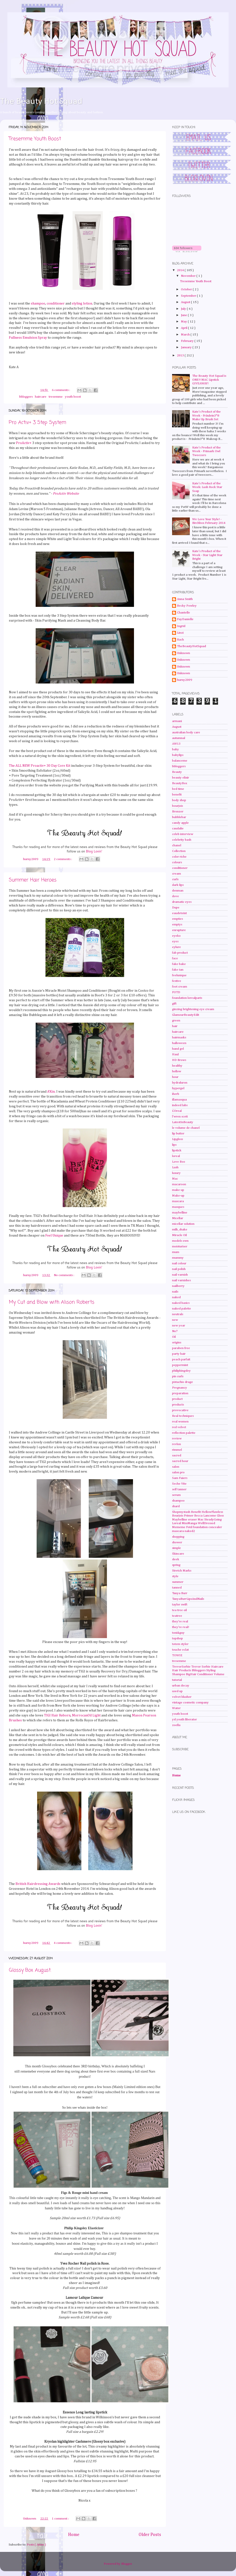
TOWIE (177, 1655)
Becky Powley (187, 605)
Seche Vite (179, 1483)
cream (176, 873)
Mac (175, 1178)
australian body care (186, 732)
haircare (41, 396)
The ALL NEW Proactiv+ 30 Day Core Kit (39, 765)
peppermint (180, 1365)
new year (178, 1325)
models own (180, 1240)
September (189, 295)
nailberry (178, 1286)
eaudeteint (179, 913)
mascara (178, 1201)
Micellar (177, 1218)
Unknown (183, 653)
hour (175, 1077)
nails (175, 1291)
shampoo (38, 303)
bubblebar (179, 817)
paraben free (181, 1348)
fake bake (179, 964)
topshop (177, 1638)
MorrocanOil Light (86, 1715)
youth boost (73, 396)
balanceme (179, 760)
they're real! (180, 1627)
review (177, 1438)
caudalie (178, 828)
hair (174, 1026)
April (184, 328)
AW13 (176, 743)
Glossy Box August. (30, 1970)
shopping (178, 1536)
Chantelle (183, 612)
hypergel (178, 1088)
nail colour (179, 1263)
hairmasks (179, 1037)
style (175, 1576)
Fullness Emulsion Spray (28, 337)
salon (175, 1466)
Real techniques (183, 1416)
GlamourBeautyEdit (185, 1014)
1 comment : (61, 2518)
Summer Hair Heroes (33, 880)
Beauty (177, 772)
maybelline (179, 1212)
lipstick (176, 1150)
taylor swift (179, 1604)
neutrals (177, 1314)
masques (178, 1207)
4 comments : (63, 1943)
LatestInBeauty (182, 1122)
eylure (176, 947)
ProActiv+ (24, 443)
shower (177, 1542)
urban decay (180, 1685)
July (184, 308)
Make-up (178, 1195)
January (186, 347)
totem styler (180, 1644)
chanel (176, 845)
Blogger (126, 2563)
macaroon (179, 1184)
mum (175, 1252)
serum (176, 1495)
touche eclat (180, 1649)
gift (174, 1003)
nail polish (179, 1269)
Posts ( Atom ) (36, 2544)
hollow (176, 1071)
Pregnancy (179, 1387)
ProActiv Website (65, 493)
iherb (175, 1094)
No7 (175, 1331)
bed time (178, 789)
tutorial (177, 1680)
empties (177, 918)
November (188, 276)
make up (178, 1190)
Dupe (175, 907)
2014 (181, 270)
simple (176, 1548)
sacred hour (180, 1461)
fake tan (177, 969)
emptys (177, 924)
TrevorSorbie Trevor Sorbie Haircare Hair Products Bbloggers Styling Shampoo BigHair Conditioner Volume (198, 1670)
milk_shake (179, 1229)
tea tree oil (179, 1610)
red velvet (179, 1427)
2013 (181, 355)
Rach (180, 639)
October (187, 289)
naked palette (181, 1308)
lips (174, 1144)
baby (175, 749)
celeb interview (182, 834)
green (176, 1020)
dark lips (178, 885)
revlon (176, 1444)
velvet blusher (182, 1697)
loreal (176, 1156)
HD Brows (179, 1060)
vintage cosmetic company (190, 1702)
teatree (177, 1615)
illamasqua (179, 1099)
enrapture (179, 930)
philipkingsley (181, 1370)
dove (175, 896)
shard (176, 1506)
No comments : (64, 1275)
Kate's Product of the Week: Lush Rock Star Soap (207, 487)
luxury (176, 1173)
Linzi (180, 632)
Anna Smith (185, 599)
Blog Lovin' (94, 851)
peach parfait (181, 1359)
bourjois (177, 806)
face (175, 958)
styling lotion (82, 303)
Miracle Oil (179, 1235)
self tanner (179, 1489)
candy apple (180, 822)
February (187, 341)
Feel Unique (54, 1235)
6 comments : (61, 390)
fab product (180, 952)
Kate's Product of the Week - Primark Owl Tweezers (206, 451)
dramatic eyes (182, 902)
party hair (179, 1353)
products (178, 1404)
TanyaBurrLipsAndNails (188, 1599)
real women (180, 1421)
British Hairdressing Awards (37, 1884)
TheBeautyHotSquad (191, 646)
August (186, 302)
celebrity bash (181, 839)
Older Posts (150, 2535)
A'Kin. (51, 1091)
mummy (178, 1257)
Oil (174, 1336)
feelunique (179, 975)
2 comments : (63, 859)
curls (175, 879)
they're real (180, 1621)
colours (177, 862)
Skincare (178, 1553)
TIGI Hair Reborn (57, 1715)
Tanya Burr (179, 1593)
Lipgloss (177, 1139)
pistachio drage (182, 1382)
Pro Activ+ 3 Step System (37, 422)
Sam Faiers (179, 1478)
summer (177, 1582)
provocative (180, 1410)
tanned (177, 1587)
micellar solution (183, 1223)
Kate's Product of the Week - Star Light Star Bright (207, 555)
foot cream (179, 986)
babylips (177, 755)
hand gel (178, 1048)
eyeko (176, 935)
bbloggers (26, 396)
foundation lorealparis (187, 998)
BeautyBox (179, 783)
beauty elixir (180, 777)
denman (177, 890)
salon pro (178, 1472)
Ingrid (181, 626)
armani (177, 721)
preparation (180, 1393)
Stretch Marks (181, 1570)
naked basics (181, 1303)
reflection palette (183, 1432)
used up (177, 1691)
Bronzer (177, 811)
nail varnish (180, 1274)
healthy (177, 1065)
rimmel (177, 1449)
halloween (179, 1043)
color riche (179, 856)
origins (176, 1342)
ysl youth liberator (184, 1719)
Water (176, 1708)
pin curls (177, 1376)
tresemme (56, 396)
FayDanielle (185, 619)
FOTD (176, 992)
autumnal (178, 738)
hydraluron (179, 1082)
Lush (175, 1167)
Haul (175, 1054)
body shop (179, 800)
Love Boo (178, 1161)
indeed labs (180, 1105)
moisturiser (179, 1246)
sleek (175, 1559)
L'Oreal (177, 1111)
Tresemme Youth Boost (35, 139)
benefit (177, 794)
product (177, 1399)
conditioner (56, 303)
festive (176, 981)
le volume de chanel (186, 1127)
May (184, 321)
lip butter (178, 1133)
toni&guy (178, 1632)
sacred (176, 1455)
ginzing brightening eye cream (193, 1009)
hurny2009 (184, 680)
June (184, 315)
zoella (176, 1725)
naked (176, 1297)
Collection (179, 851)
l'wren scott (180, 1116)
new (175, 1320)
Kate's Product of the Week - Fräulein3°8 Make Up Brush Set (206, 415)
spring (176, 1565)
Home (73, 2535)
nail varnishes (181, 1280)
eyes (175, 941)
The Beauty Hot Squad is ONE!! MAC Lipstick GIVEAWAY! (209, 379)
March (186, 334)
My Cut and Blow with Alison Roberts (51, 1302)
